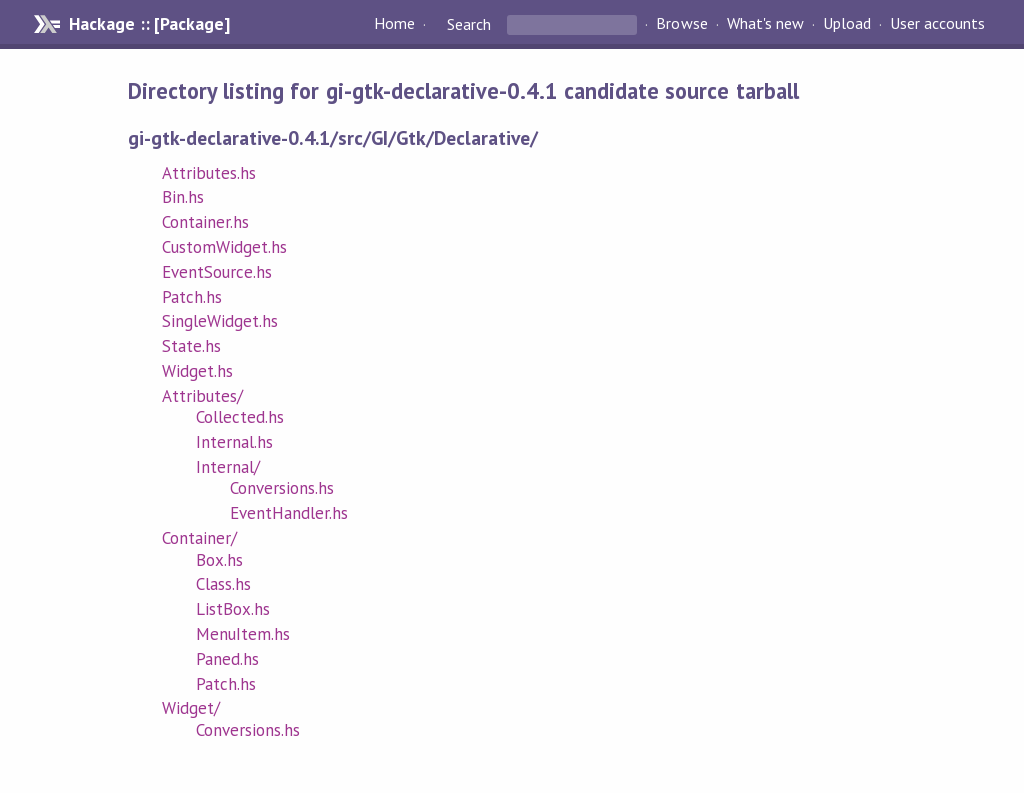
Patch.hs (192, 297)
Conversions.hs (282, 488)
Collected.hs (240, 417)
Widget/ (191, 708)
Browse (681, 24)
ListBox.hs (233, 609)
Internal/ (228, 467)
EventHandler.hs (289, 513)
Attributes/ (202, 396)
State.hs (191, 346)
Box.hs (219, 560)
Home (394, 24)
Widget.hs (197, 371)
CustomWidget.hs (224, 247)
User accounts (937, 24)
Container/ (199, 538)
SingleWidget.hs (220, 321)
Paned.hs (227, 659)
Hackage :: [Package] (149, 24)
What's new (765, 24)
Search (469, 24)
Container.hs (205, 222)
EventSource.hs (217, 272)
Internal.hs (234, 442)
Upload (847, 24)
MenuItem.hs (243, 634)
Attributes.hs (209, 173)
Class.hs (223, 584)
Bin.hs (183, 197)
